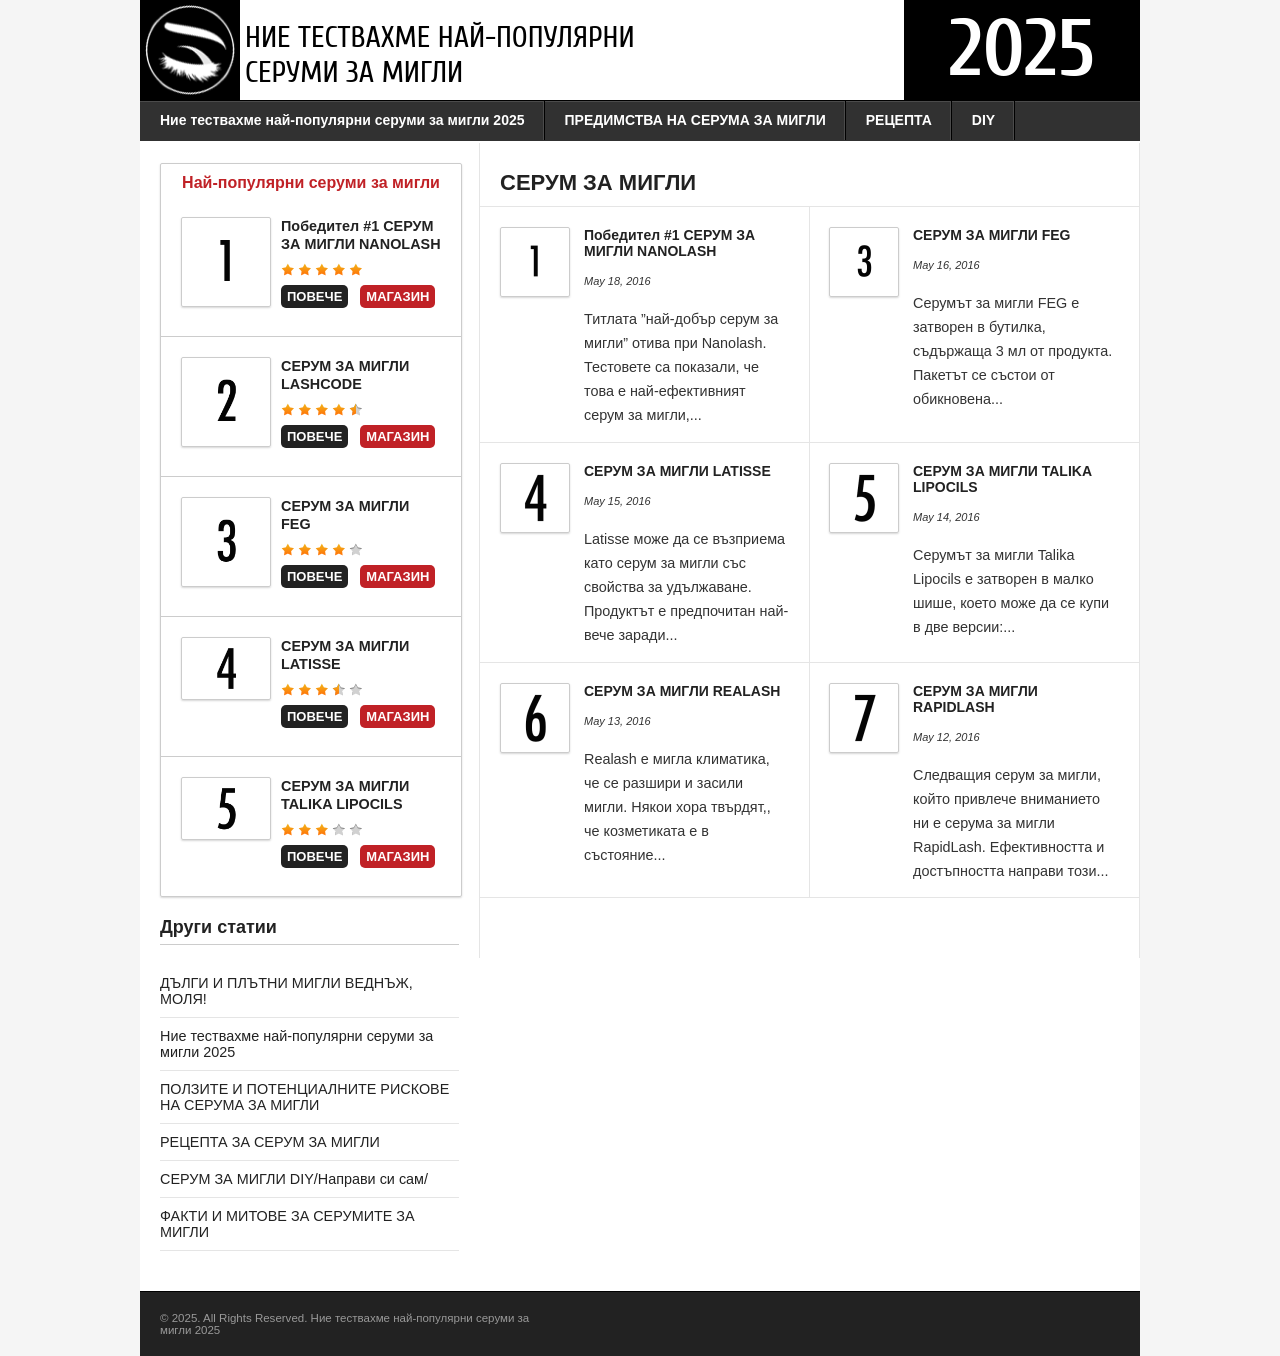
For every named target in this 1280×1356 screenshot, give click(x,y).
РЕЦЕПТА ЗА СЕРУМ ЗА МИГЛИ (270, 1142)
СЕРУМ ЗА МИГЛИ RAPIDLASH (975, 699)
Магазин (397, 296)
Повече (314, 296)
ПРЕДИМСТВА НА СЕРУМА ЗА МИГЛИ (695, 120)
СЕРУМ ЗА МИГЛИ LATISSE (677, 471)
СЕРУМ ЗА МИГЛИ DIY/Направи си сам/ (294, 1179)
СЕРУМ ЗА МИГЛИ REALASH (682, 691)
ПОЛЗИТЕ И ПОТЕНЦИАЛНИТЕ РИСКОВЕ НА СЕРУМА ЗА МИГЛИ (304, 1097)
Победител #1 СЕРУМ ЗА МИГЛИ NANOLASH (669, 243)
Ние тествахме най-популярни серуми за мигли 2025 (342, 120)
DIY (983, 120)
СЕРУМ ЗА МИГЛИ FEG (992, 235)
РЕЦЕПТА (899, 120)
